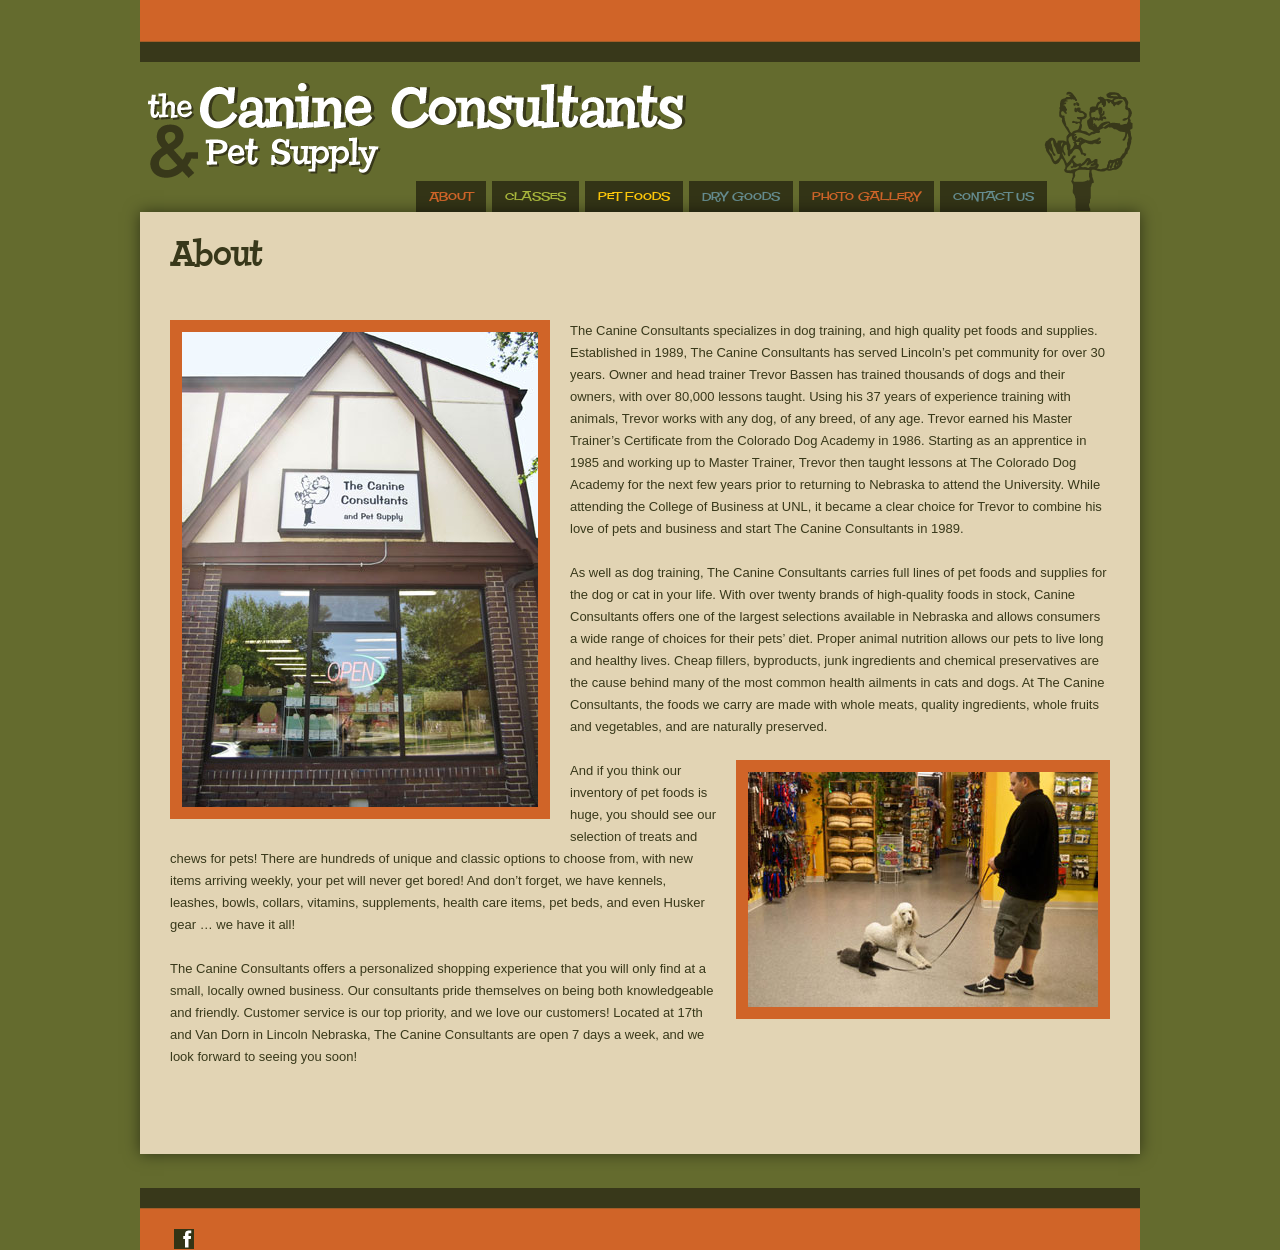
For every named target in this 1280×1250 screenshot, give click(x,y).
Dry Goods (741, 196)
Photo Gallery (866, 196)
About (451, 196)
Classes (535, 196)
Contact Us (993, 196)
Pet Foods (634, 196)
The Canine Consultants (413, 130)
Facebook (184, 1239)
